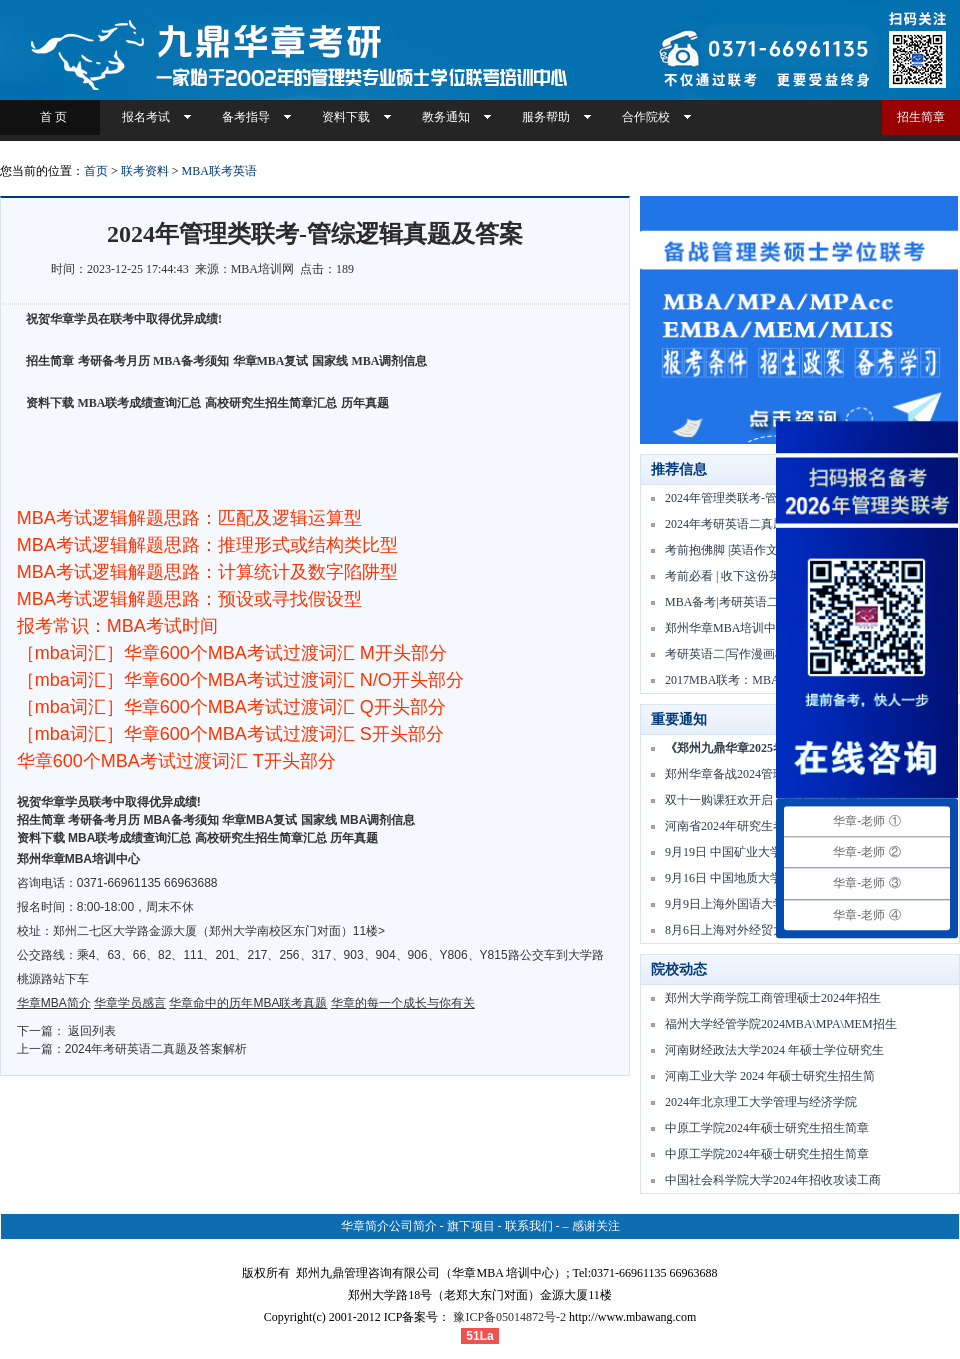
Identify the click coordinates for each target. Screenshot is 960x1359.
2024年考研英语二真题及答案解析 (156, 1049)
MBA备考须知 (191, 361)
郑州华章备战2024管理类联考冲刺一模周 (773, 774)
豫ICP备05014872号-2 (509, 1317)
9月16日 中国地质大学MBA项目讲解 (761, 878)
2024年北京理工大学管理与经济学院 (761, 1102)
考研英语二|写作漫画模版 (732, 654)
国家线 (330, 361)
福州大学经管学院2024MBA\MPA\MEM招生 (781, 1024)
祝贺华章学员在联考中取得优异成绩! (124, 319)
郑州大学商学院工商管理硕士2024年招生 (773, 998)
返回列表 (92, 1031)
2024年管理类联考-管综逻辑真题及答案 (769, 498)
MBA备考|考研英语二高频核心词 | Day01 (772, 602)
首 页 (50, 117)
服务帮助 (546, 117)
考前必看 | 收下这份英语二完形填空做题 (771, 576)
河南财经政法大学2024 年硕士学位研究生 (774, 1050)
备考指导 (246, 117)
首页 (96, 171)
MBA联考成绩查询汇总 (140, 403)
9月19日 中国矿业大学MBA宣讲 (749, 852)
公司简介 (413, 1226)
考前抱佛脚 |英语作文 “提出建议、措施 (768, 550)
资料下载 (346, 117)
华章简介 (365, 1226)
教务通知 (446, 117)
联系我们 (529, 1226)
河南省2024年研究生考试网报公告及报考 (773, 826)
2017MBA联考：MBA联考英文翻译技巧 (770, 680)
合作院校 (646, 117)
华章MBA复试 (271, 361)
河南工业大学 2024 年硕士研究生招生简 (770, 1076)
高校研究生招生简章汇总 (271, 403)
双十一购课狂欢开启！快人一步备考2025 (773, 800)
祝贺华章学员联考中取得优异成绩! (109, 802)
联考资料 (145, 171)
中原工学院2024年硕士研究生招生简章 (767, 1128)
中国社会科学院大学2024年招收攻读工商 (773, 1180)
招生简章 (921, 117)
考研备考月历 (114, 361)
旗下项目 (471, 1226)
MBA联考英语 (219, 171)
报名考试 (146, 117)
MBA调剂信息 (390, 361)
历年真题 (365, 403)
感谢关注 (596, 1226)
